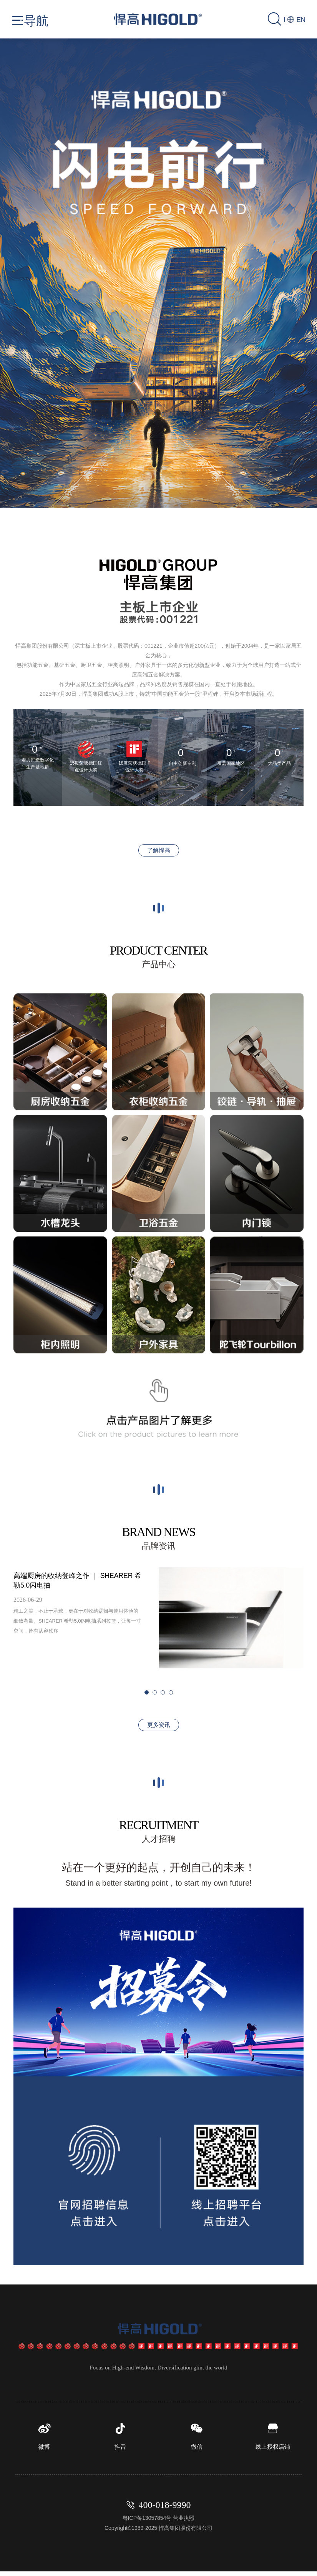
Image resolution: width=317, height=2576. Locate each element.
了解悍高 (158, 850)
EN (296, 19)
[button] (122, 414)
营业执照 (183, 2522)
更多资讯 (158, 1724)
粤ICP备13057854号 (147, 2522)
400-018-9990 (165, 2509)
